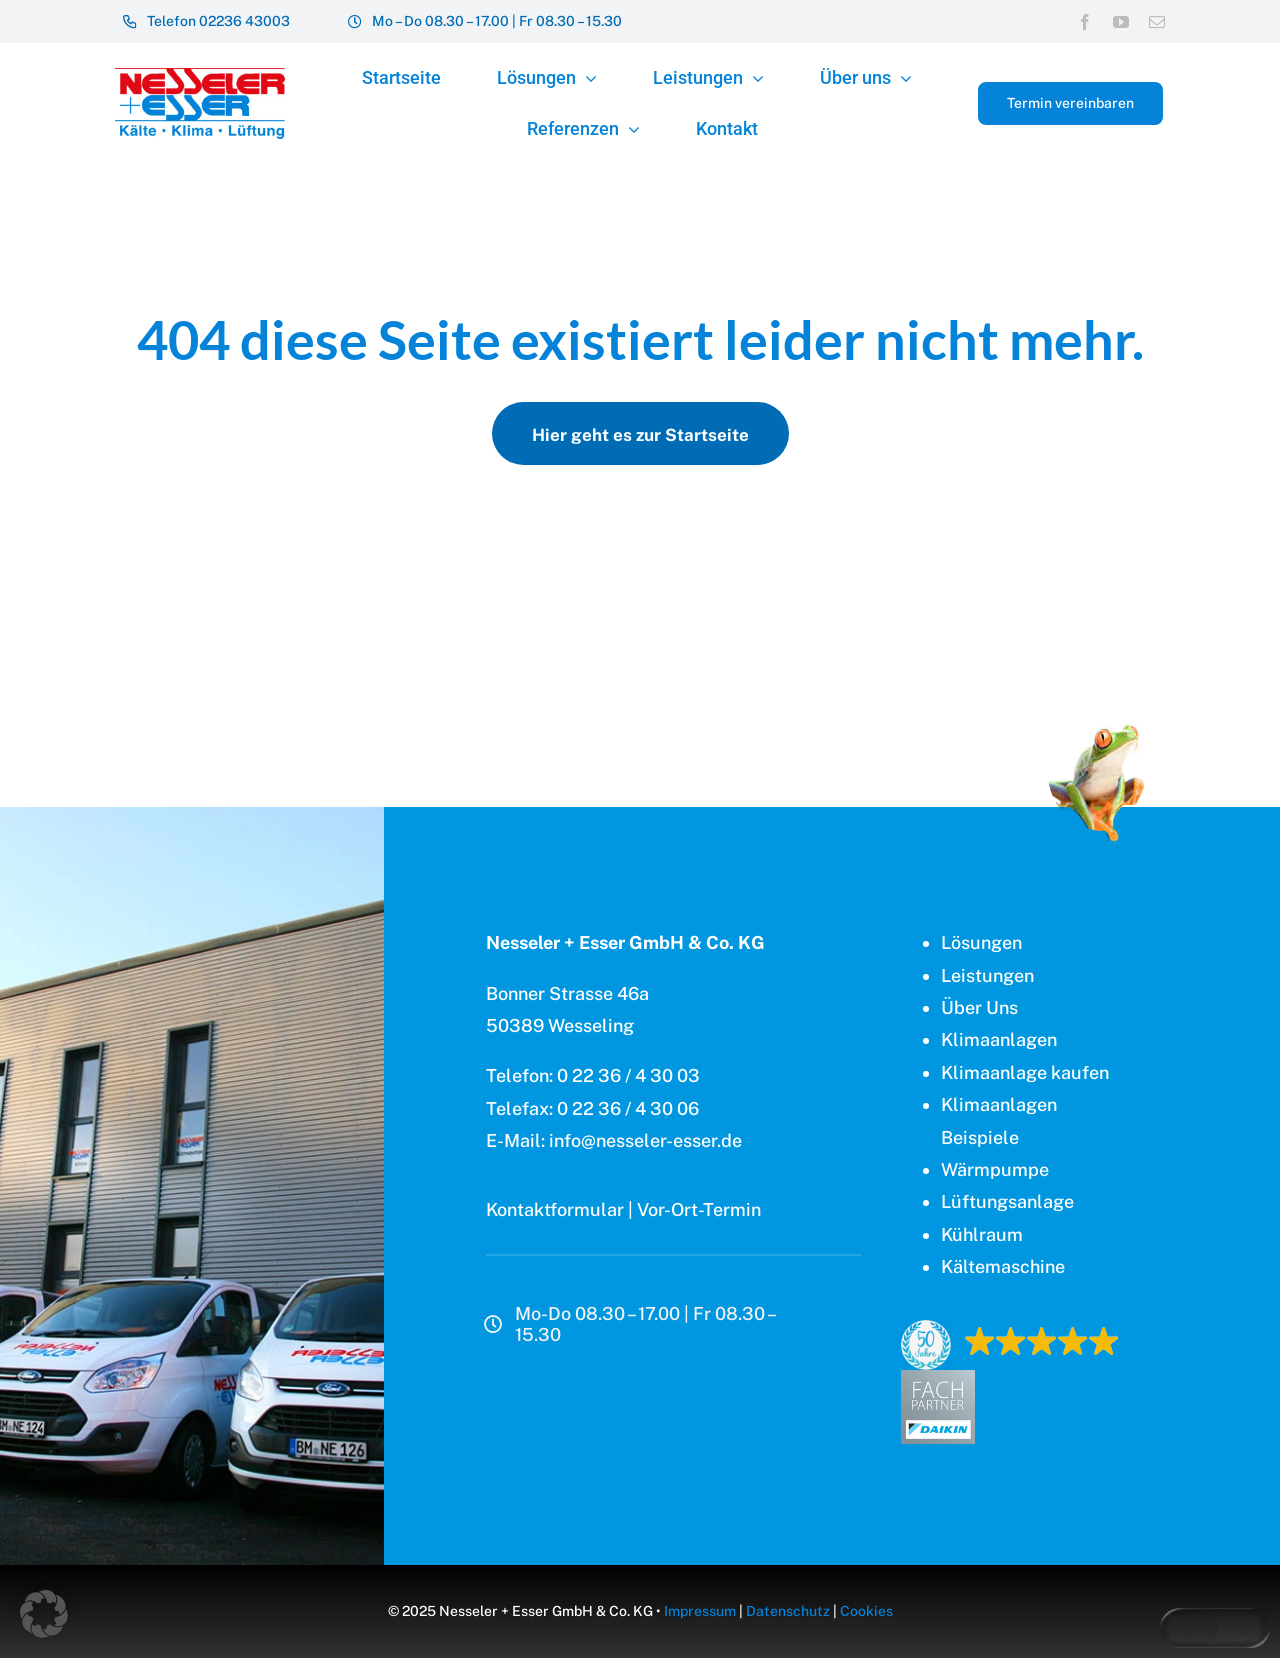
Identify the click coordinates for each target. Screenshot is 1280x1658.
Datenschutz (788, 1611)
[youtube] (1121, 22)
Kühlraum (982, 1234)
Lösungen (981, 942)
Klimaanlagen (999, 1039)
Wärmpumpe (995, 1169)
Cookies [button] (866, 1611)
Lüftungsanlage (1007, 1201)
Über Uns (979, 1007)
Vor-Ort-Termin (699, 1209)
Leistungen (987, 975)
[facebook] (1085, 22)
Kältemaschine (1003, 1266)
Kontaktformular (555, 1209)
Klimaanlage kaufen (1025, 1072)
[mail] (1157, 22)
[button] (44, 1614)
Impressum (700, 1611)
